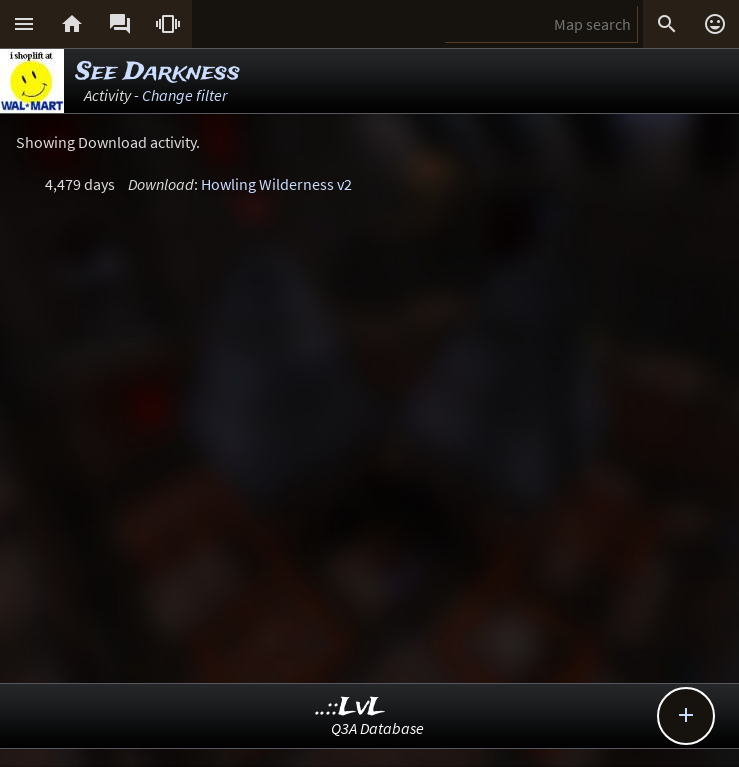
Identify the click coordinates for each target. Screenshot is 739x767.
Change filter (184, 95)
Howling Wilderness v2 (276, 184)
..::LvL (350, 707)
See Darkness (158, 72)
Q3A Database (377, 728)
